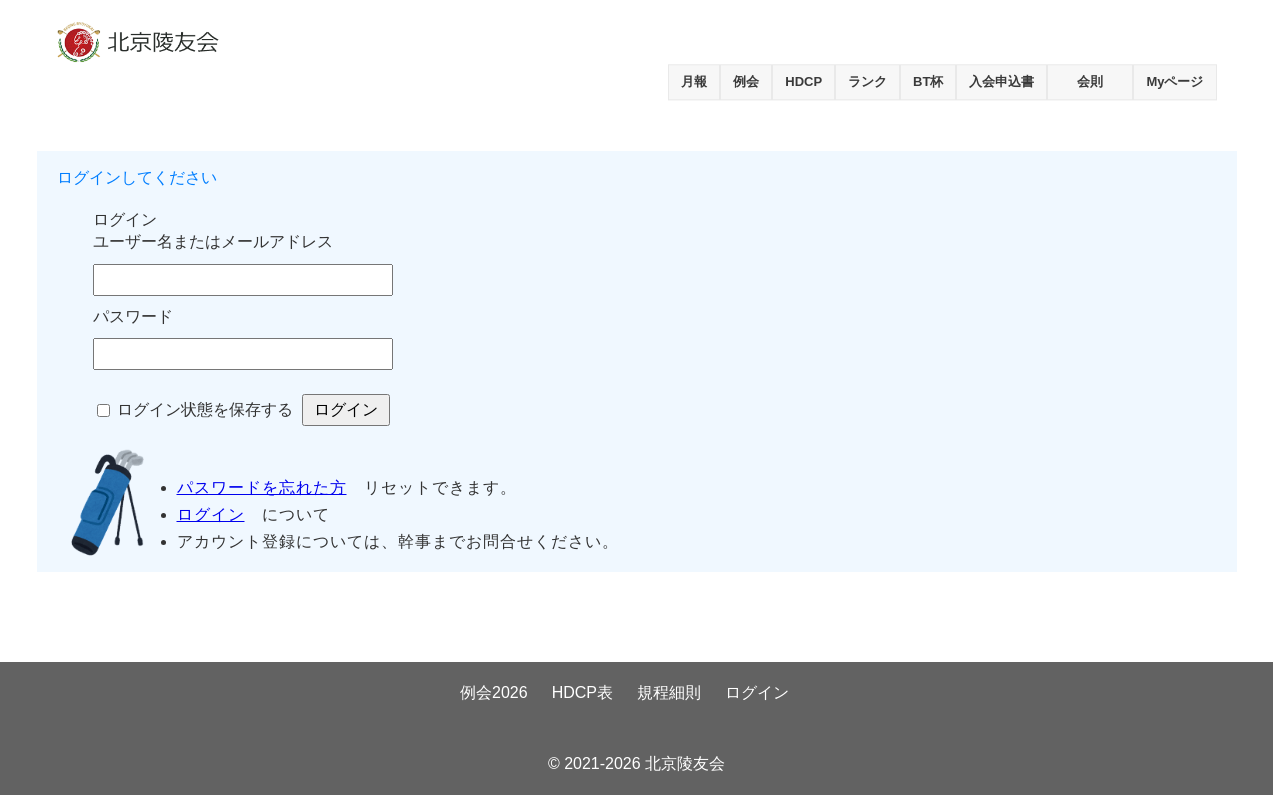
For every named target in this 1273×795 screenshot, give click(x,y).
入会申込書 (1001, 81)
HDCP (803, 81)
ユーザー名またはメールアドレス (213, 241)
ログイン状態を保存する (205, 409)
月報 (694, 81)
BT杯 (928, 81)
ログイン (211, 514)
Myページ (1174, 81)
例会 (746, 81)
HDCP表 (582, 692)
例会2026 (494, 692)
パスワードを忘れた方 (262, 487)
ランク (867, 81)
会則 (1090, 81)
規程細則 (669, 692)
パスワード (133, 316)
